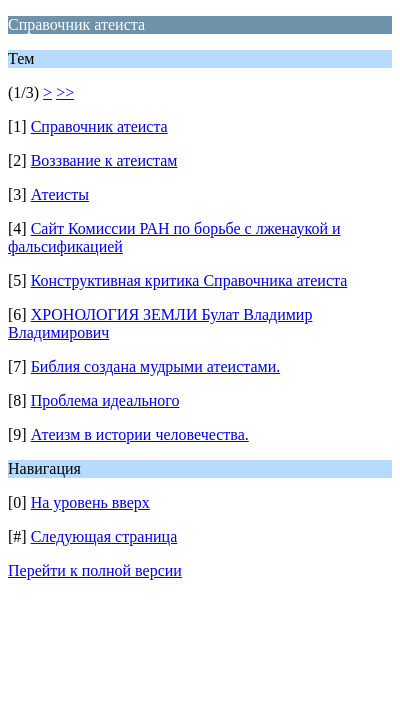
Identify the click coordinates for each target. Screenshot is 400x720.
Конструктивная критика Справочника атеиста (189, 280)
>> (65, 92)
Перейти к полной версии (95, 570)
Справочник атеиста (99, 126)
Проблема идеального (105, 400)
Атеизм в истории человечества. (140, 434)
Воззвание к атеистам (104, 160)
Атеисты (60, 194)
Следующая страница (104, 536)
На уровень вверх (90, 502)
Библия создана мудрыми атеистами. (156, 366)
